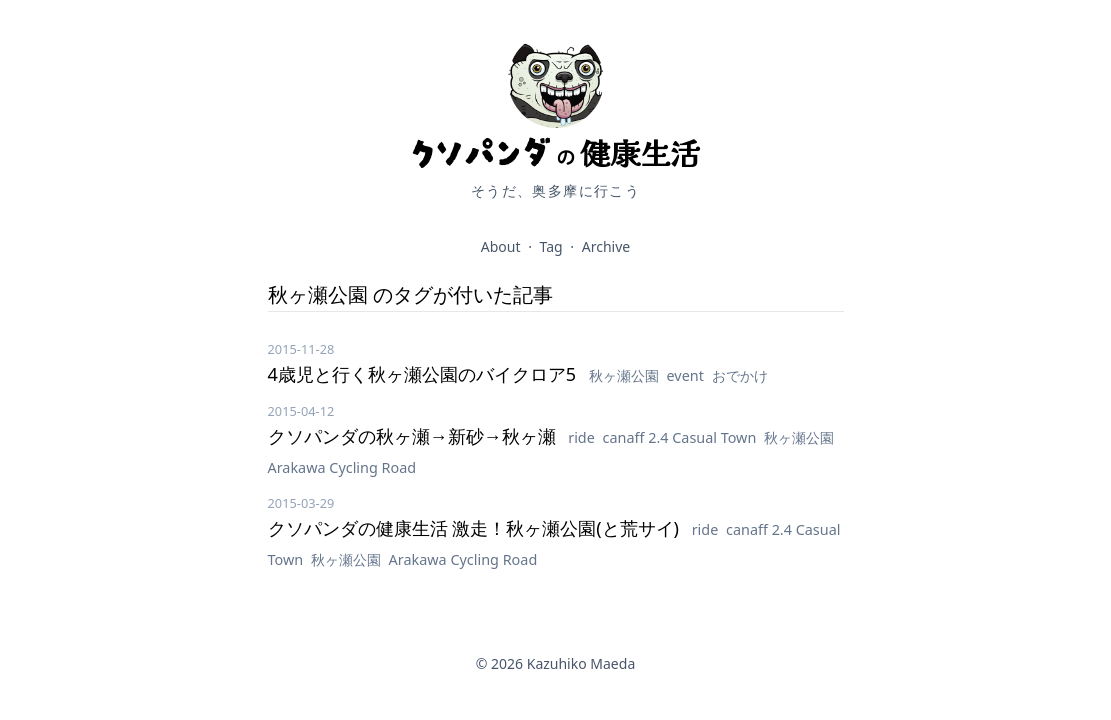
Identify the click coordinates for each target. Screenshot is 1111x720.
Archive (606, 246)
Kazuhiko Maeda (581, 663)
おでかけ (740, 375)
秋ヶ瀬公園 (626, 375)
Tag (551, 246)
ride (583, 437)
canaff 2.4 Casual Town (682, 437)
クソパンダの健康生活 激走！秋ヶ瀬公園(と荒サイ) (476, 528)
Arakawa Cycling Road (342, 467)
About (501, 246)
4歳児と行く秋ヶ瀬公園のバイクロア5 (424, 374)
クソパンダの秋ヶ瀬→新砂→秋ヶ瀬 (414, 436)
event (687, 375)
